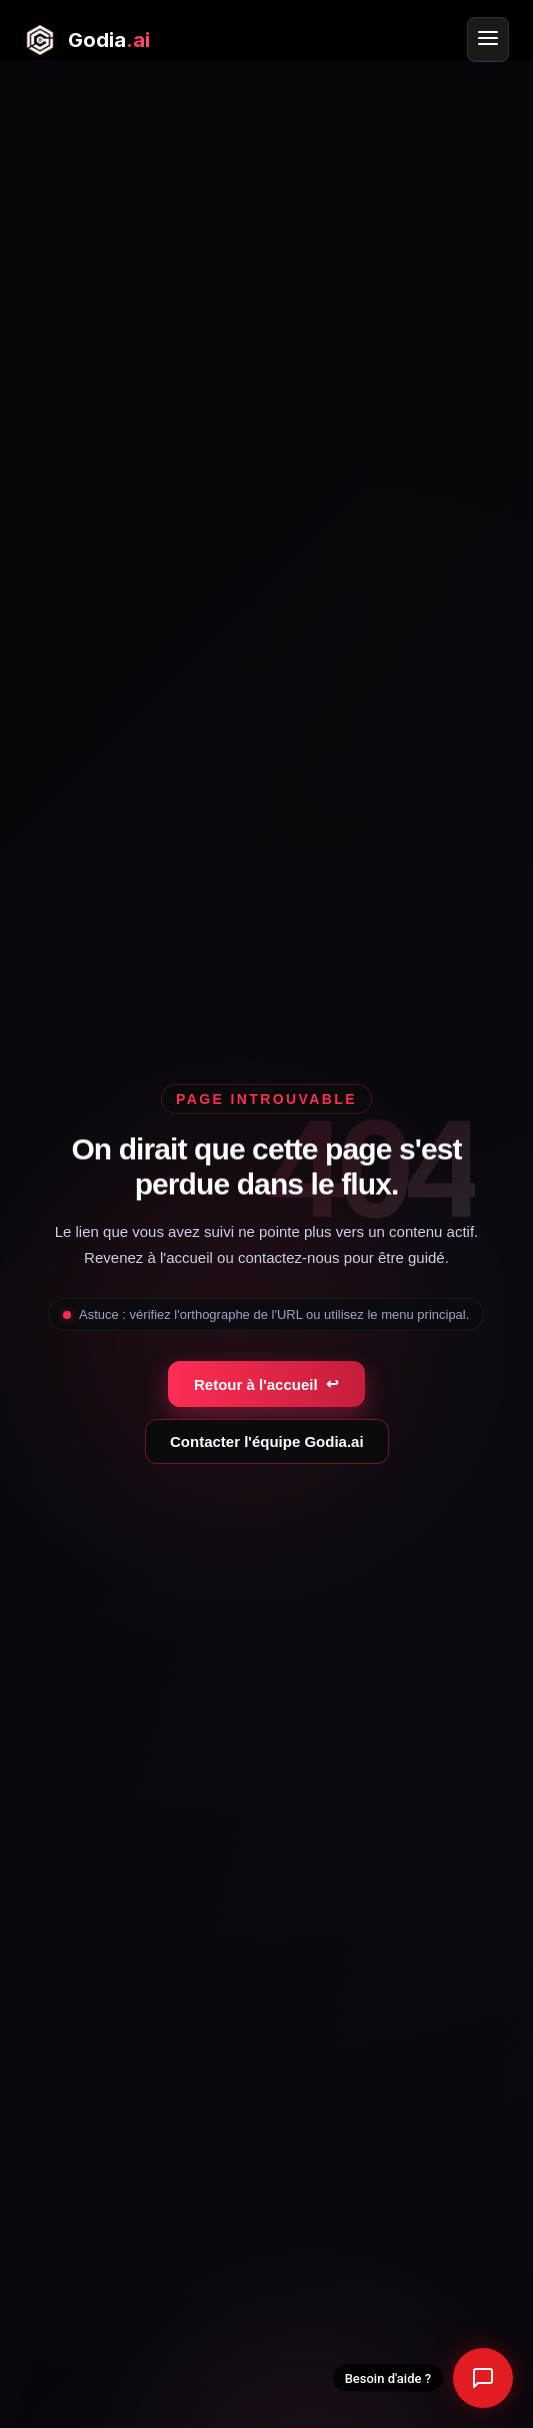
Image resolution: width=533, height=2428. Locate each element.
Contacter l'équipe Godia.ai (267, 1441)
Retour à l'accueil (266, 1384)
